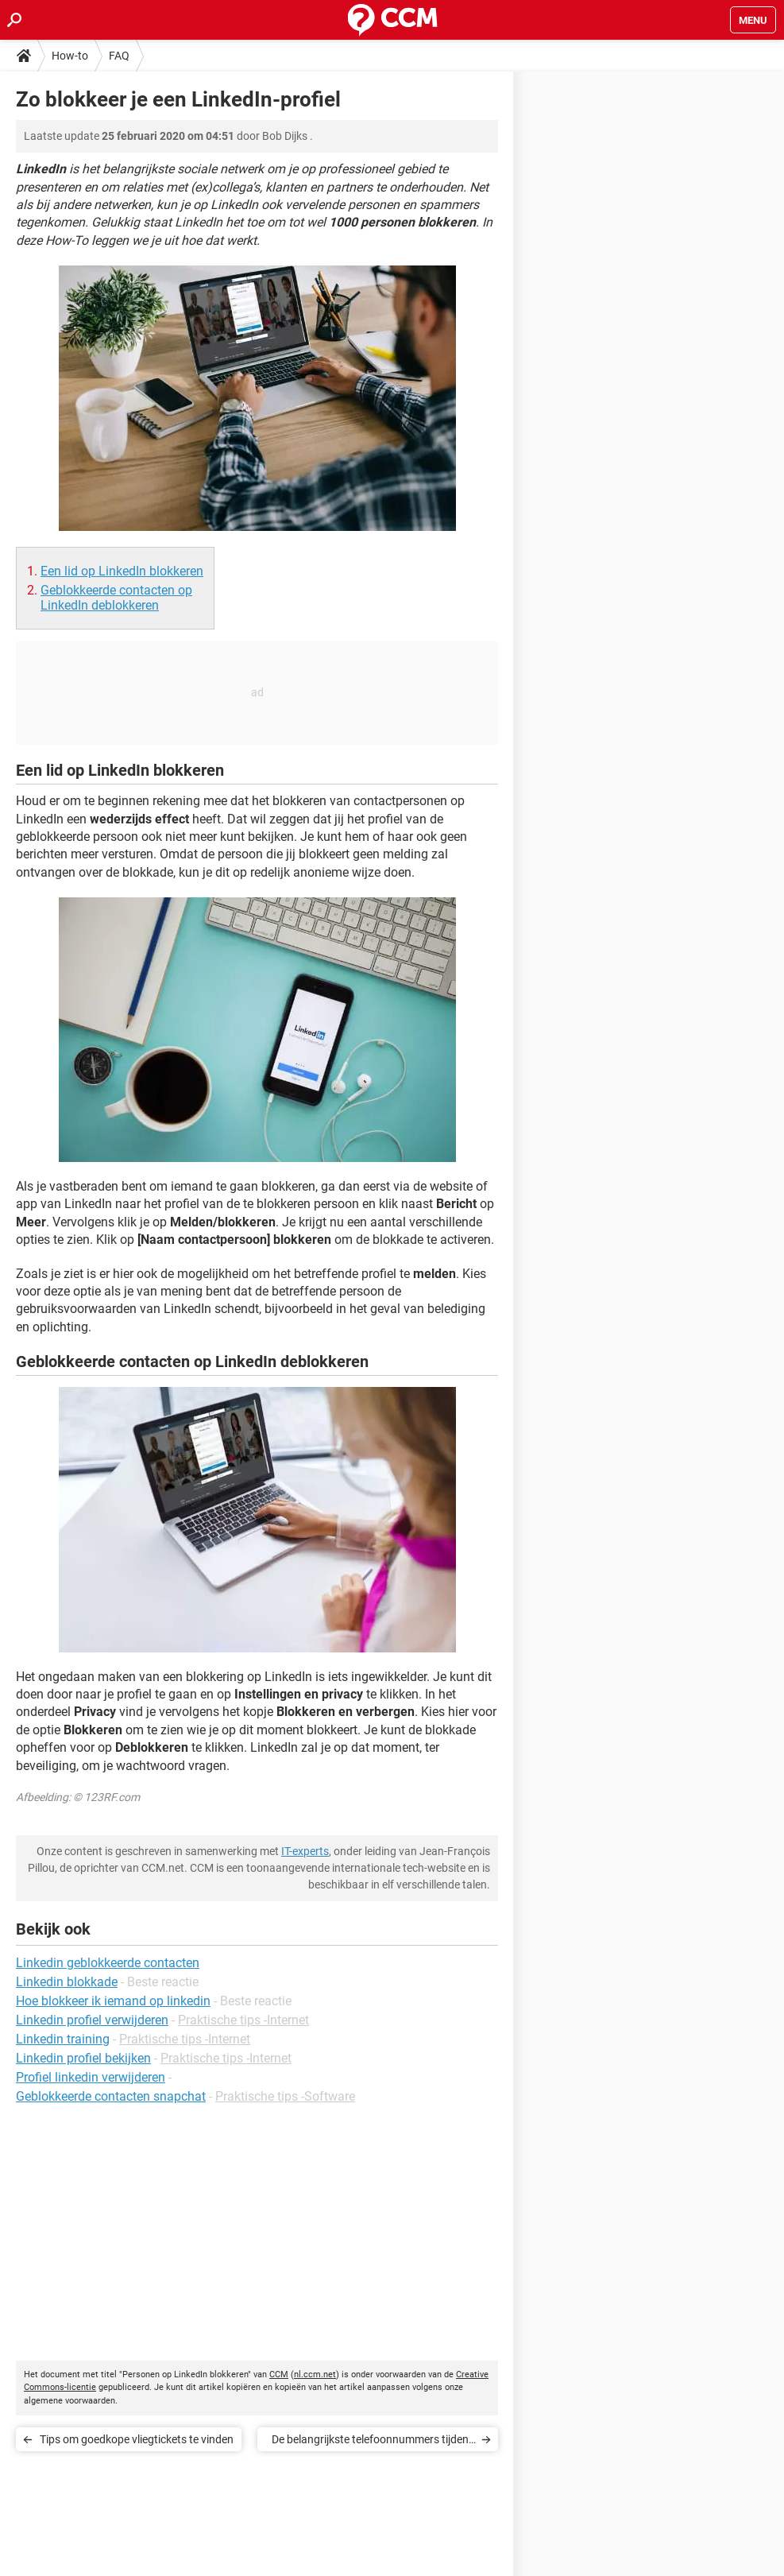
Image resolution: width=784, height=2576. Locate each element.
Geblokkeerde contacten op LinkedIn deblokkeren (116, 598)
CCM (278, 2374)
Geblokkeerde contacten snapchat (111, 2096)
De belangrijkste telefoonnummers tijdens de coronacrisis (373, 2442)
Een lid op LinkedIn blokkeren (122, 571)
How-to (70, 55)
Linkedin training (63, 2039)
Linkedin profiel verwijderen (92, 2020)
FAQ (119, 55)
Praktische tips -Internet (243, 2020)
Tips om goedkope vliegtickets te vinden (137, 2439)
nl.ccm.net (315, 2374)
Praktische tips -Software (285, 2096)
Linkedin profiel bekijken (83, 2058)
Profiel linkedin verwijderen (90, 2077)
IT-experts (305, 1851)
